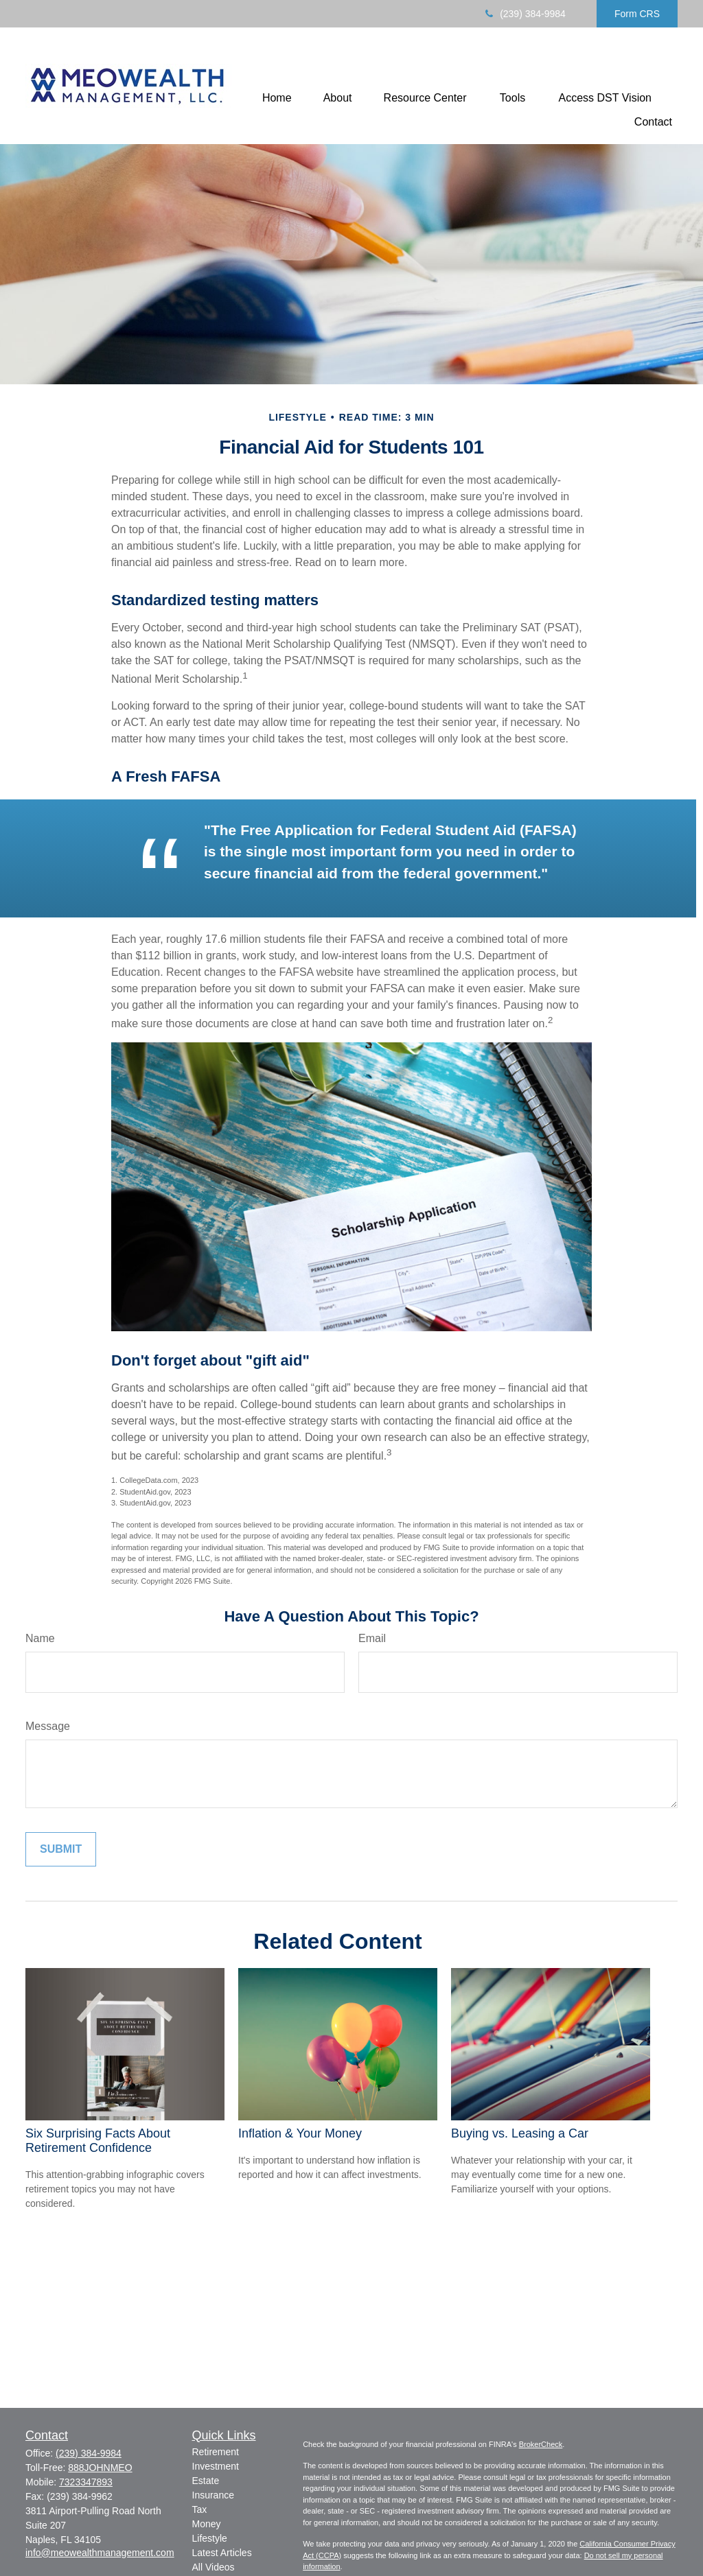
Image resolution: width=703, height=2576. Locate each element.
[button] (277, 98)
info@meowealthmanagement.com (99, 2552)
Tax (199, 2509)
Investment (215, 2466)
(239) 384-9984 (524, 13)
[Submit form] (60, 1849)
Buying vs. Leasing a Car (519, 2133)
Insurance (213, 2495)
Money (206, 2523)
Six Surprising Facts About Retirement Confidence (97, 2141)
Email (372, 1638)
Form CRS (637, 13)
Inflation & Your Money (300, 2133)
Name (40, 1638)
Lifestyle (209, 2538)
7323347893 (86, 2482)
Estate (206, 2480)
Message (47, 1726)
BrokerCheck (541, 2444)
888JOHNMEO (100, 2467)
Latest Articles (222, 2552)
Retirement (215, 2451)
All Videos (213, 2567)
